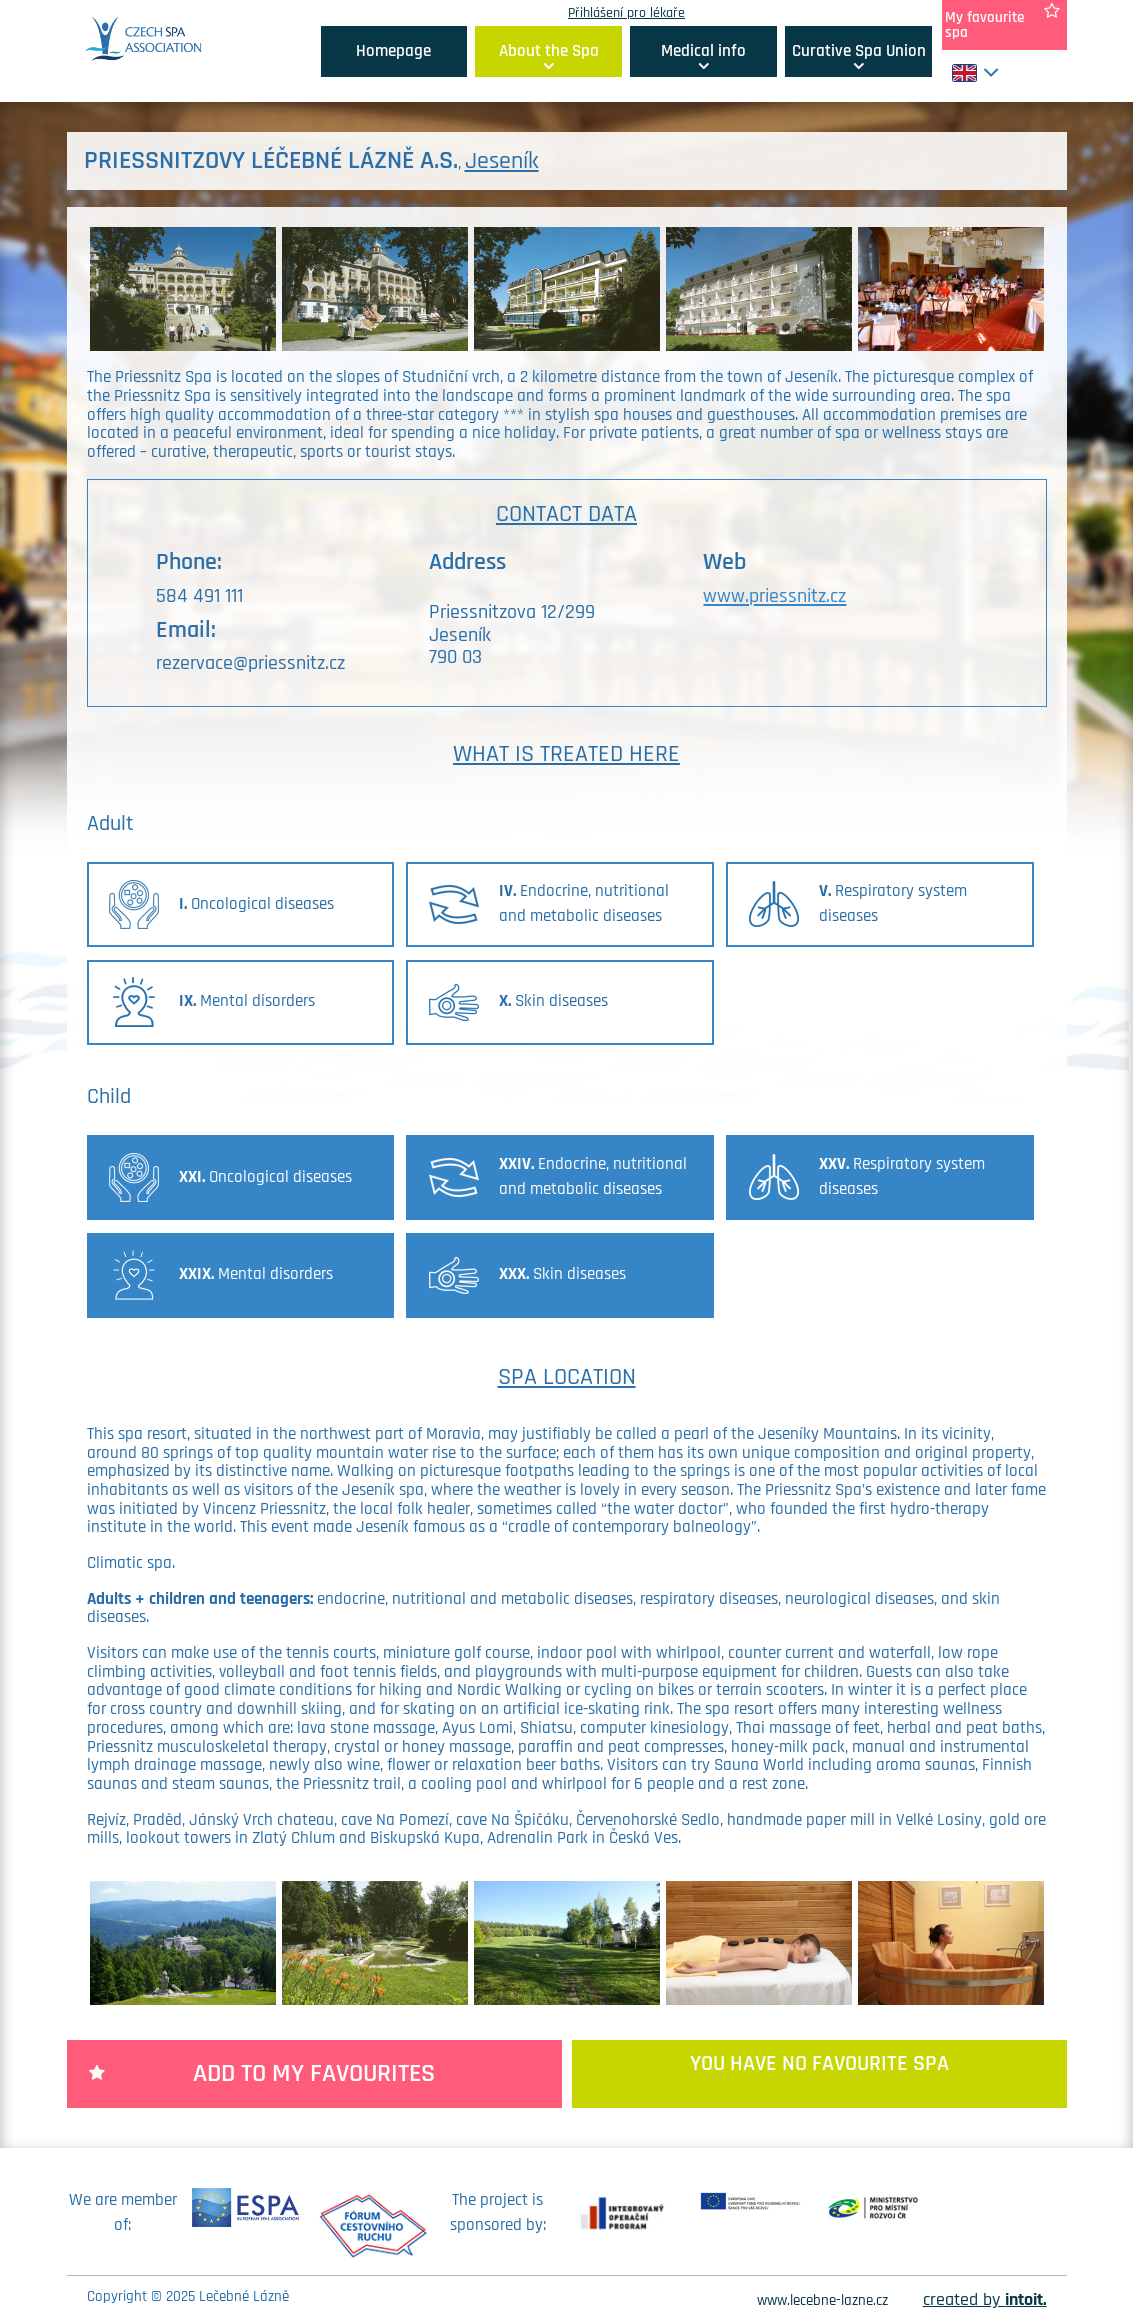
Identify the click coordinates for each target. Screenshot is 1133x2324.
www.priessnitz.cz (774, 596)
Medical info (703, 51)
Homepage (393, 51)
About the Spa (549, 51)
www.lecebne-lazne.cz (822, 2300)
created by (985, 2299)
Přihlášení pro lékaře (626, 13)
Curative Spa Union (859, 51)
